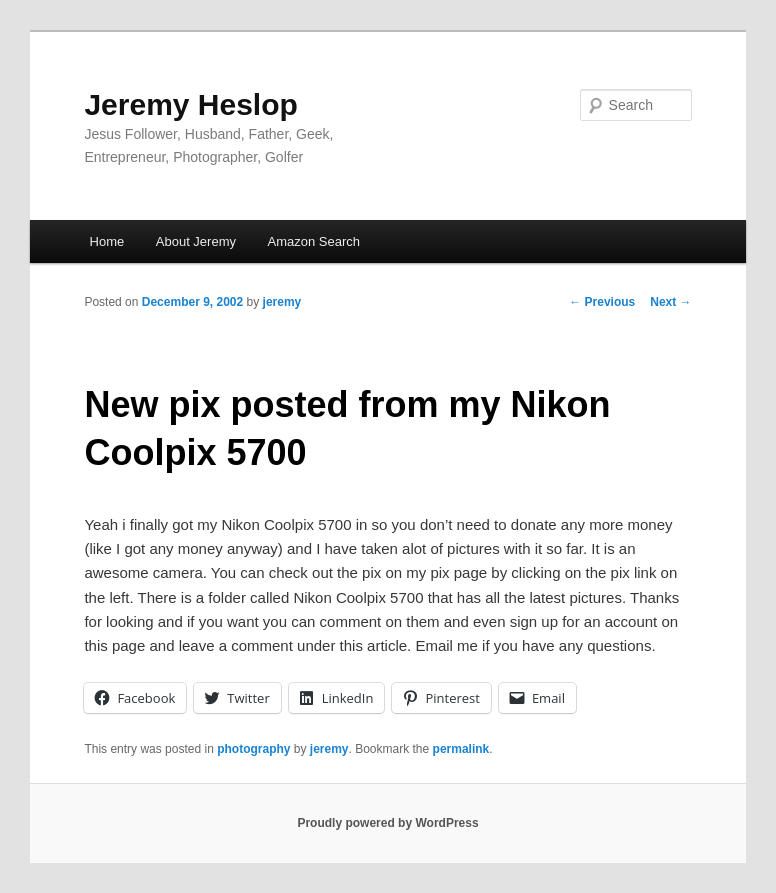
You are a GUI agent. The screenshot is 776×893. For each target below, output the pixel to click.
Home (107, 241)
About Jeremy (196, 241)
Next (670, 302)
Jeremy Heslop (190, 104)
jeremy (282, 302)
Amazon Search (313, 241)
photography (253, 749)
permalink (461, 749)
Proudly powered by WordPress (387, 823)
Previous (602, 302)
